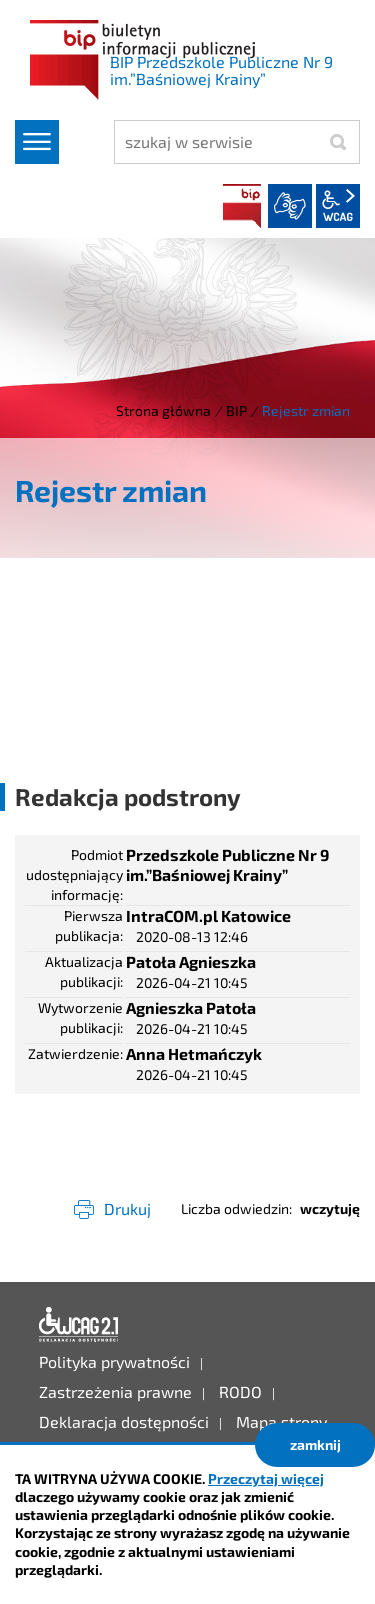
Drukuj (127, 1208)
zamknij (315, 1444)
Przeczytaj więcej (266, 1478)
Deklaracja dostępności (79, 1325)
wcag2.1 (338, 206)
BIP (242, 206)
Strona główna (163, 410)
